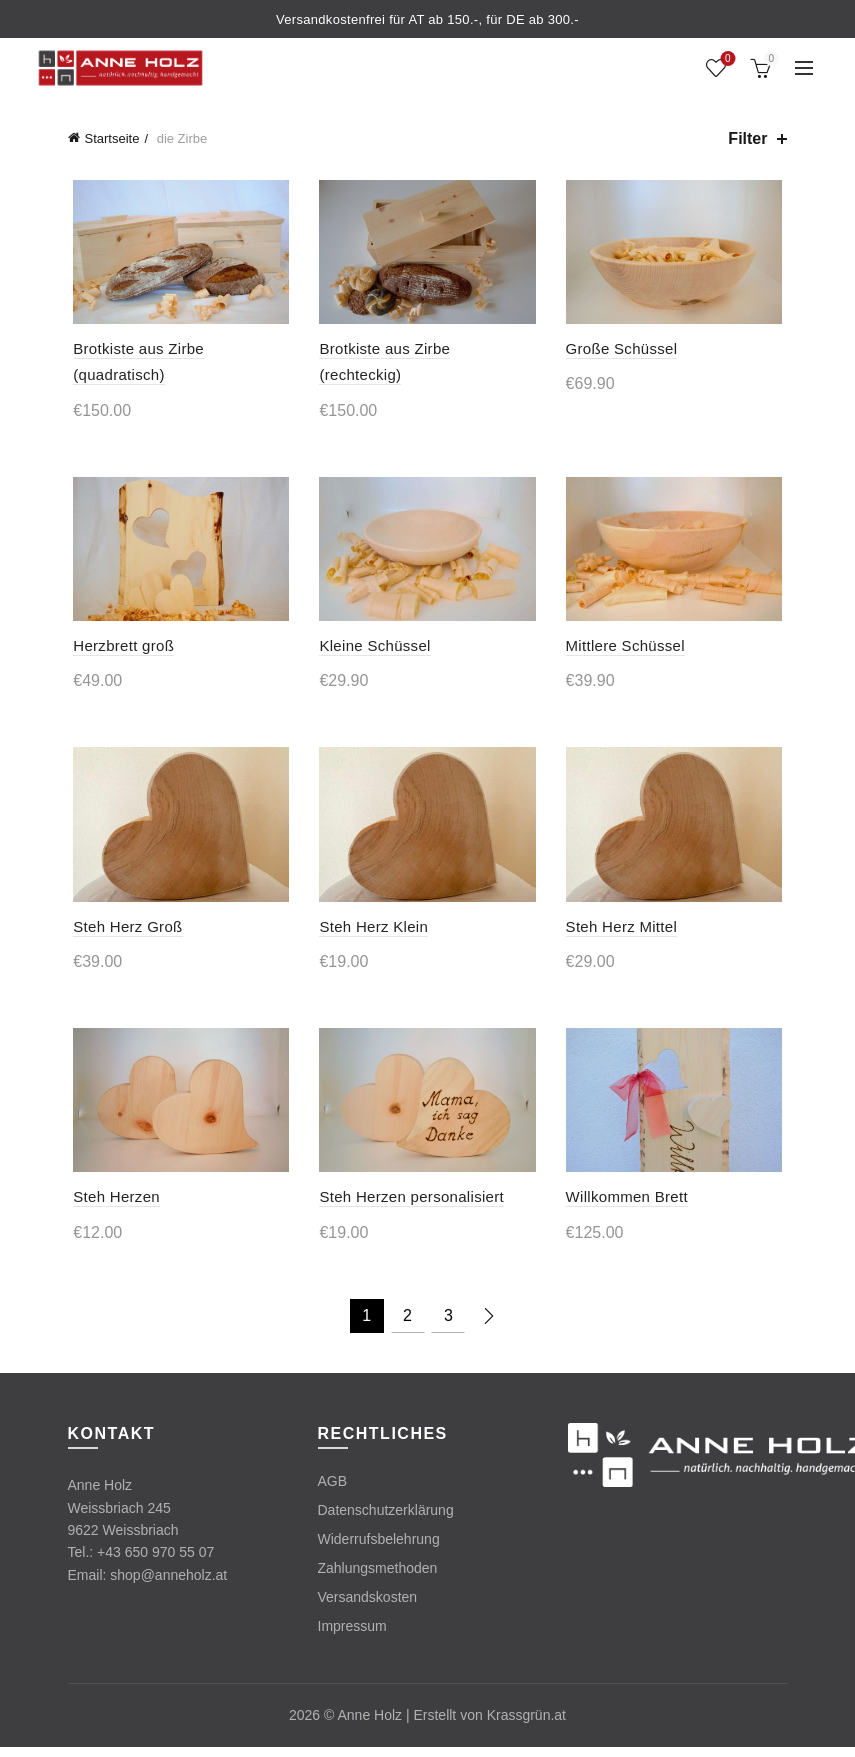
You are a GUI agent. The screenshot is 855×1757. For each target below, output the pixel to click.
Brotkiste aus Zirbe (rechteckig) (426, 351)
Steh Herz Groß (122, 934)
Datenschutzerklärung (386, 1521)
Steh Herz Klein (372, 934)
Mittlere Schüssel (627, 650)
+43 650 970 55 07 (155, 1563)
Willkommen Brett (629, 1207)
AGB (333, 1492)
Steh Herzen (111, 1207)
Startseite (112, 138)
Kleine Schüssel (373, 650)
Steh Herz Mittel (624, 934)
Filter (747, 138)
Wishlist (725, 59)
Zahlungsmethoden (378, 1579)
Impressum (352, 1637)
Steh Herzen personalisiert (410, 1207)
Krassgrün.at (526, 1726)
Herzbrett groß (118, 650)
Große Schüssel (624, 351)
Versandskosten (368, 1608)
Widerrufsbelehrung (379, 1550)
